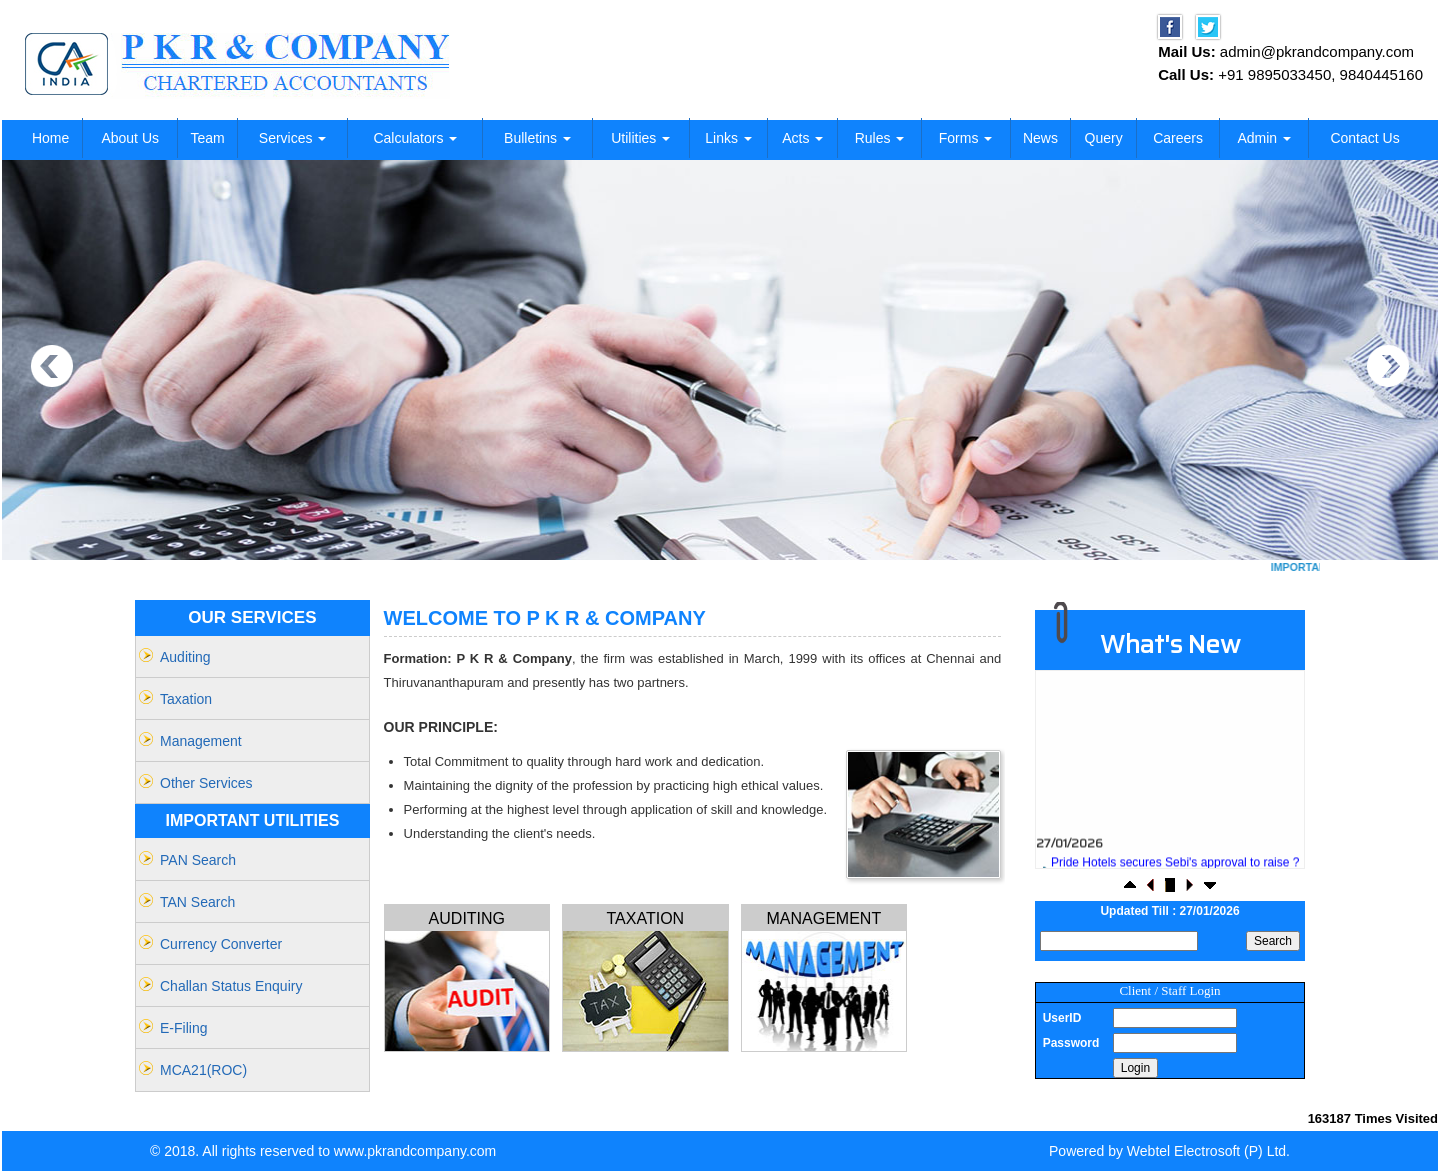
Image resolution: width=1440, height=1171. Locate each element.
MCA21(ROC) (203, 1070)
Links (728, 138)
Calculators (415, 138)
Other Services (206, 783)
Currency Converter (221, 944)
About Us (130, 138)
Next (1387, 366)
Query (1104, 138)
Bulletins (537, 138)
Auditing (185, 657)
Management (201, 741)
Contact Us (1364, 138)
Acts (802, 138)
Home (50, 138)
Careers (1178, 138)
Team (207, 138)
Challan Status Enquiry (231, 986)
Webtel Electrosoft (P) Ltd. (1208, 1151)
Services (293, 138)
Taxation (186, 699)
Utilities (640, 138)
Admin (1264, 138)
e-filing (183, 1028)
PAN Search (198, 860)
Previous (52, 366)
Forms (966, 138)
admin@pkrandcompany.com (1317, 51)
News (1040, 138)
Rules (880, 138)
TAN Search (197, 902)
